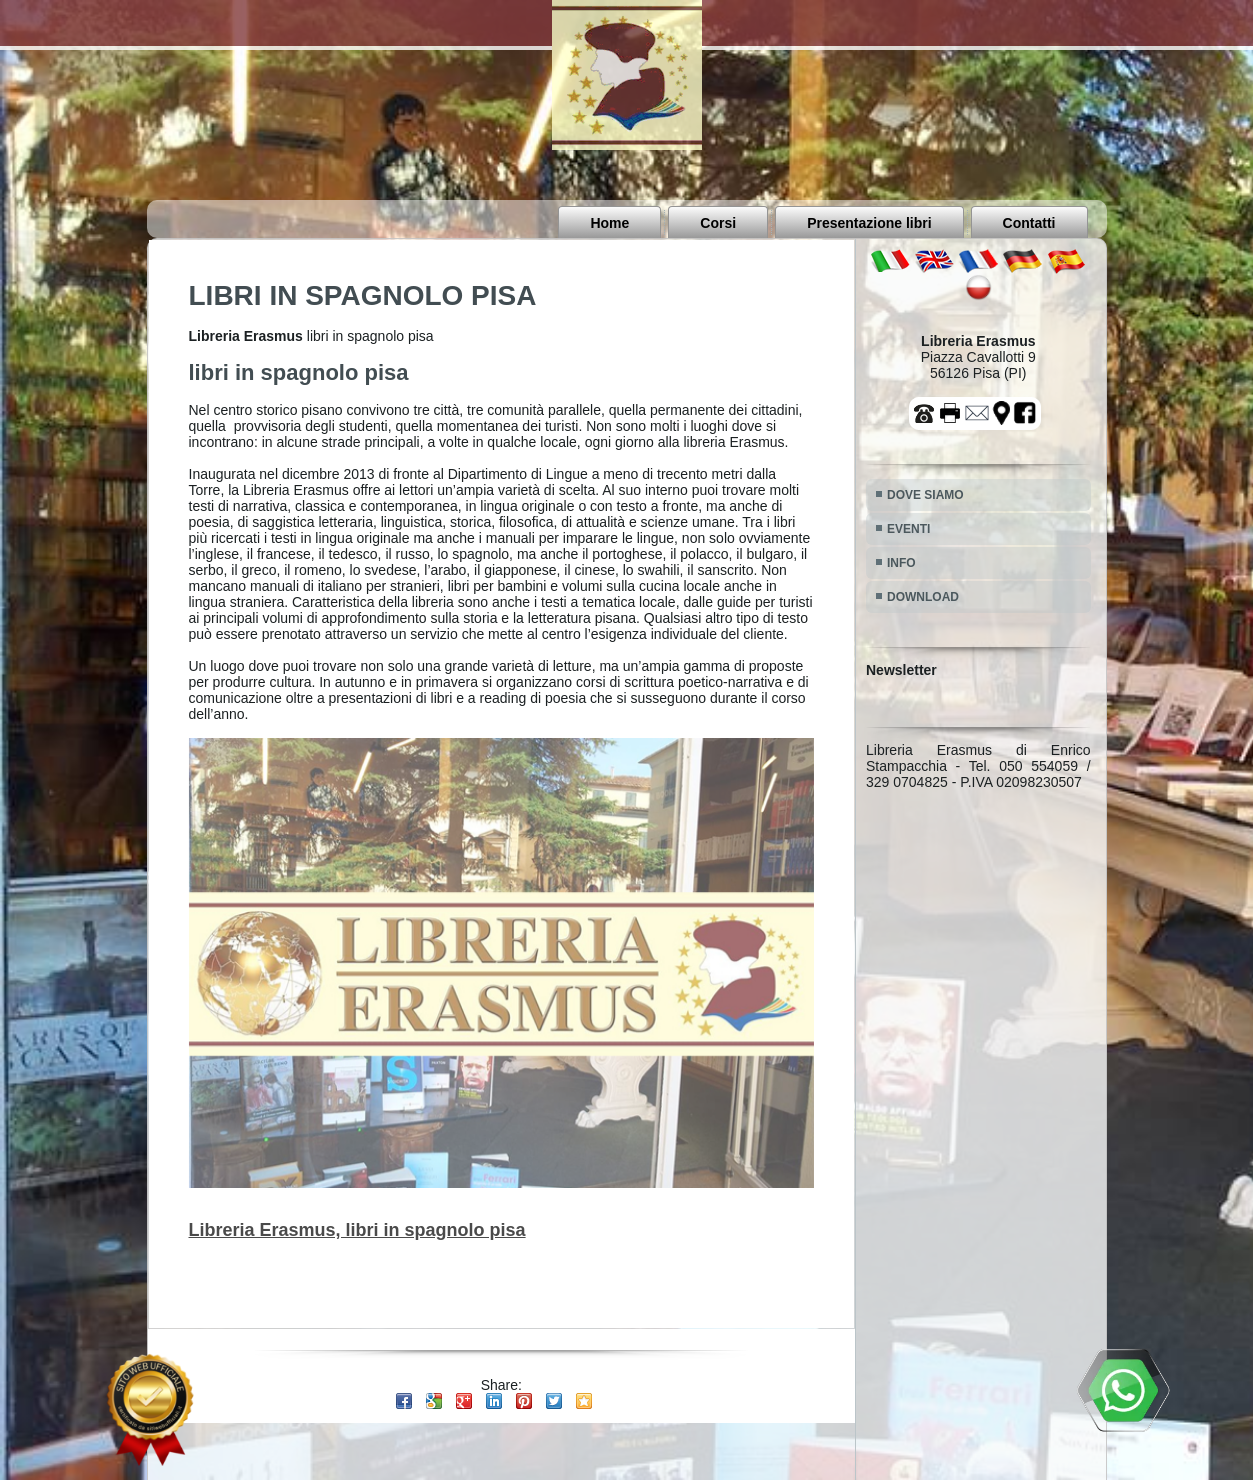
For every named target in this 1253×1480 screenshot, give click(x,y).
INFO (901, 563)
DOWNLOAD (923, 597)
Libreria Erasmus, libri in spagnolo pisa (357, 1230)
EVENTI (908, 529)
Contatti (1029, 223)
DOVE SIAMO (925, 495)
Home (609, 223)
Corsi (718, 223)
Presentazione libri (869, 223)
